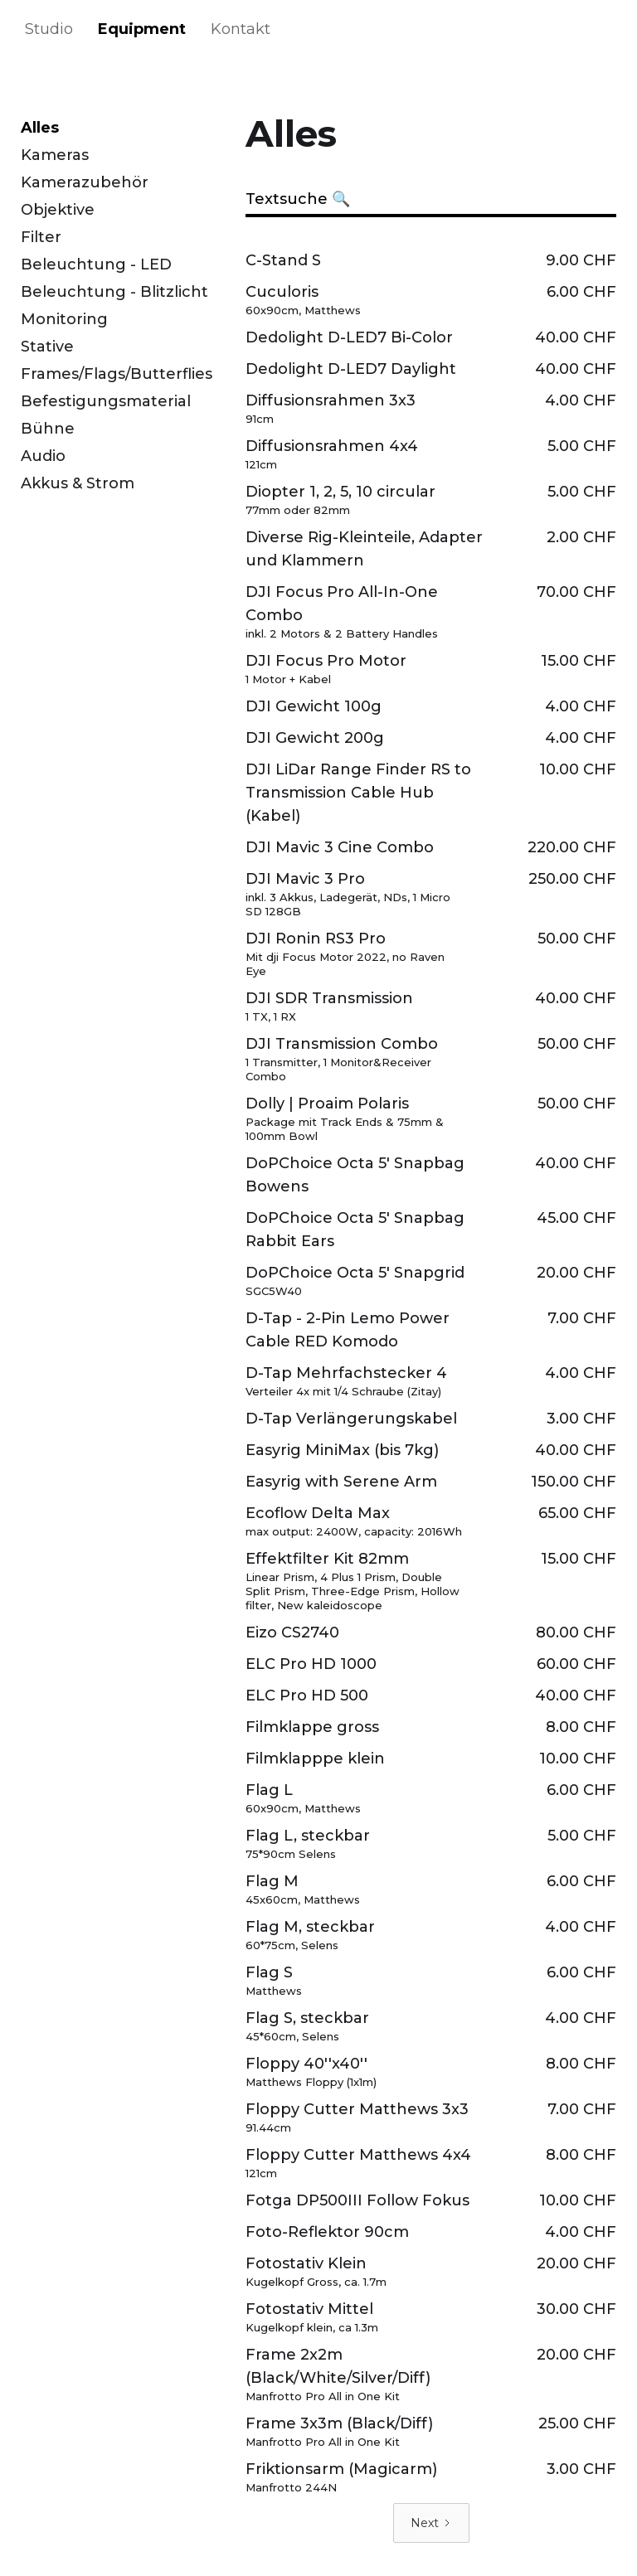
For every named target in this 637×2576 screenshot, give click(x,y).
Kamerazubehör (84, 182)
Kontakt (240, 29)
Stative (47, 346)
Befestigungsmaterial (106, 401)
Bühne (48, 429)
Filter (41, 237)
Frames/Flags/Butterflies (116, 374)
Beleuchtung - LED (96, 264)
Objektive (58, 210)
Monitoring (64, 319)
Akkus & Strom (77, 483)
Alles (40, 128)
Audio (43, 456)
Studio (49, 29)
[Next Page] (431, 2523)
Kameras (55, 155)
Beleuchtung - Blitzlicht (114, 292)
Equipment (142, 29)
